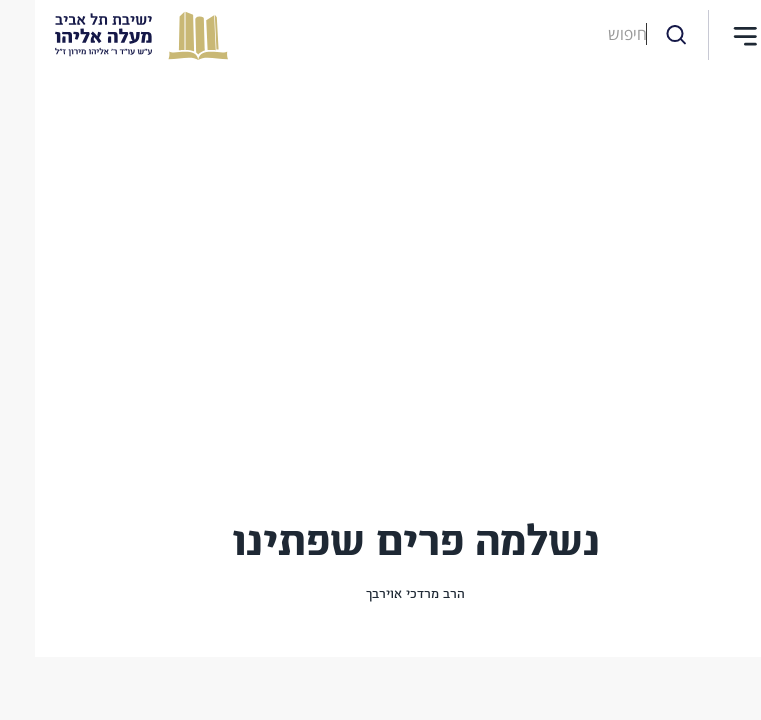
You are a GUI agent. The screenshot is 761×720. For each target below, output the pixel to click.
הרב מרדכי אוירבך (380, 594)
